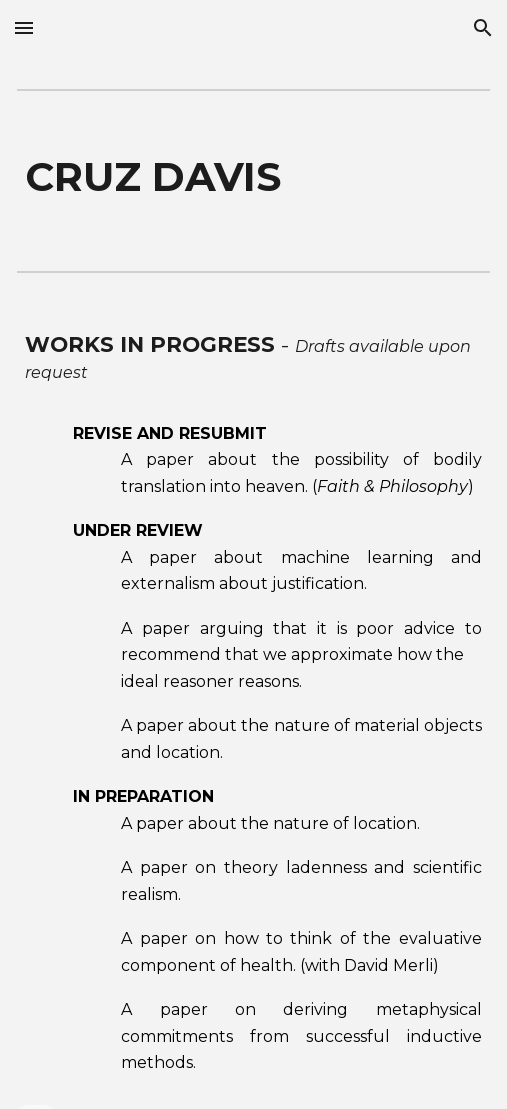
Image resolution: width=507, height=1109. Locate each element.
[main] (253, 177)
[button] (24, 27)
